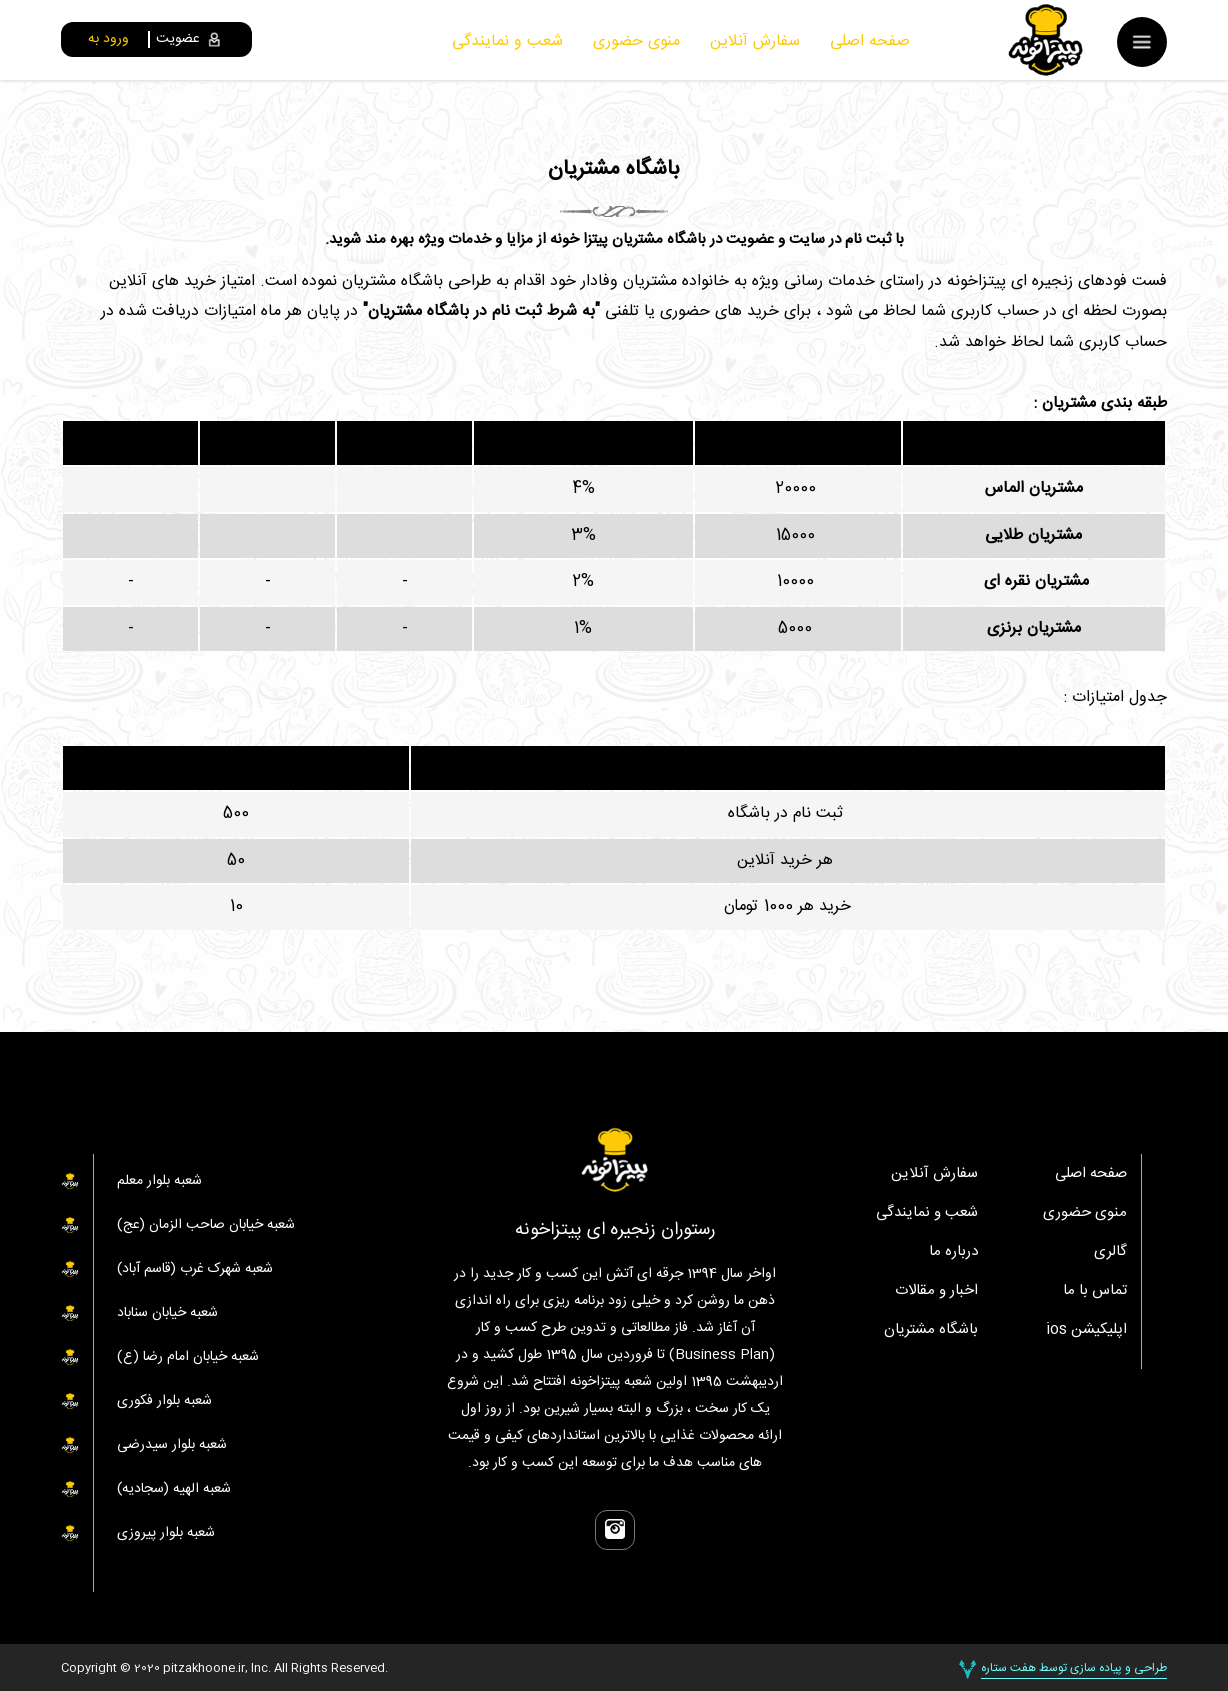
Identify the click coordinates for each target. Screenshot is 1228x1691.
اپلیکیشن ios (1086, 1329)
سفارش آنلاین (755, 41)
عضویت (178, 39)
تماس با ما (1095, 1290)
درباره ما (953, 1251)
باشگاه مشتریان (931, 1329)
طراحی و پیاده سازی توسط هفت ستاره (1074, 1667)
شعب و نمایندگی (507, 41)
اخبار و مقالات (936, 1290)
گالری (1110, 1251)
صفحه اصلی (870, 41)
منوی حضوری (636, 41)
